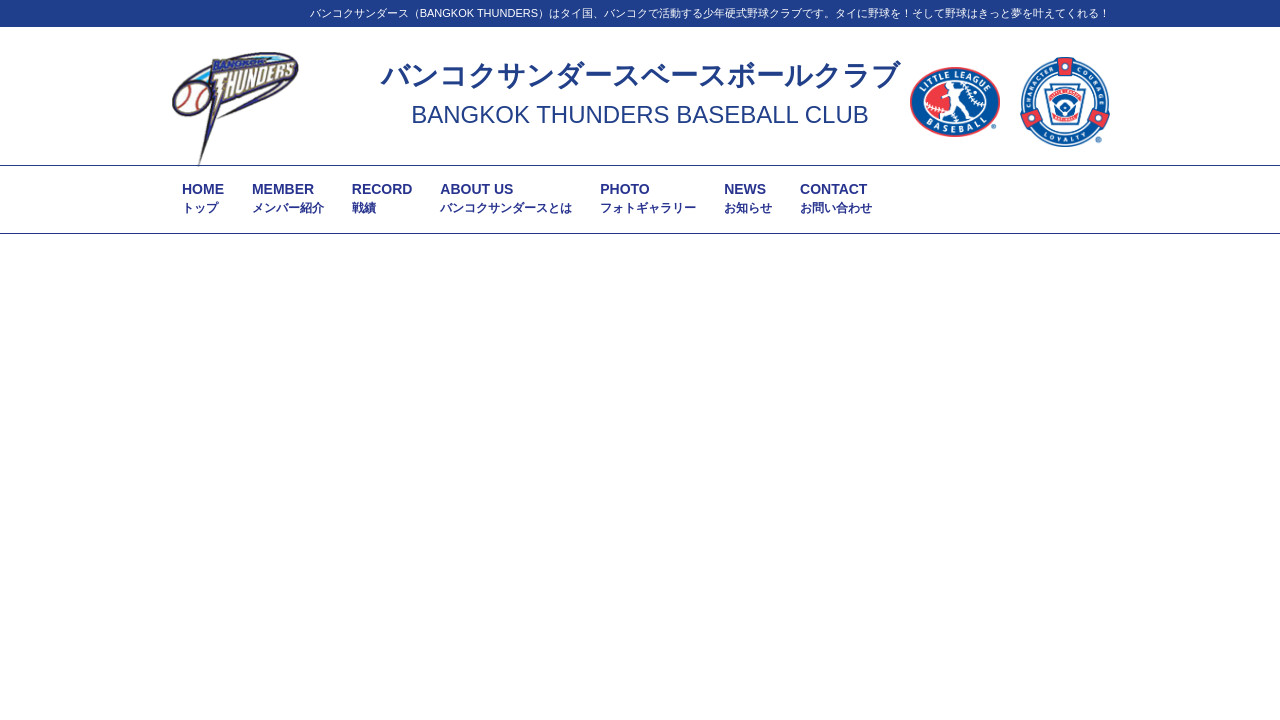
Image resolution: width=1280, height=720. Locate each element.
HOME (203, 198)
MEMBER (288, 198)
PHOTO (648, 198)
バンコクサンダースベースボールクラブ (640, 75)
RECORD (382, 198)
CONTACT (836, 198)
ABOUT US (506, 198)
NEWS (748, 198)
